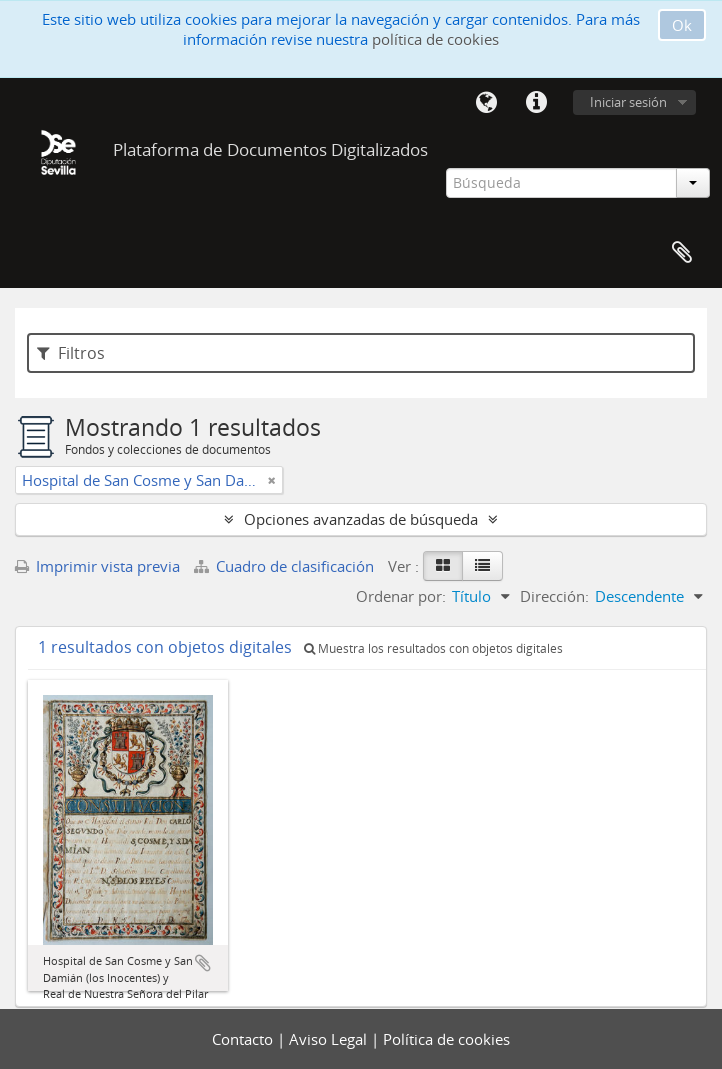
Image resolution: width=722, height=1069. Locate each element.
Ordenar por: (401, 596)
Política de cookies (446, 1039)
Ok (682, 25)
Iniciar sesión (628, 102)
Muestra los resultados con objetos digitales (433, 648)
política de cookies (435, 39)
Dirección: (554, 596)
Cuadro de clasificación (286, 566)
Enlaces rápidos (536, 103)
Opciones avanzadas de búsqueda (361, 519)
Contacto (244, 1039)
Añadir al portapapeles (203, 963)
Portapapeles (682, 253)
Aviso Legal (330, 1039)
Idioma (486, 103)
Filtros (71, 353)
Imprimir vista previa (97, 566)
